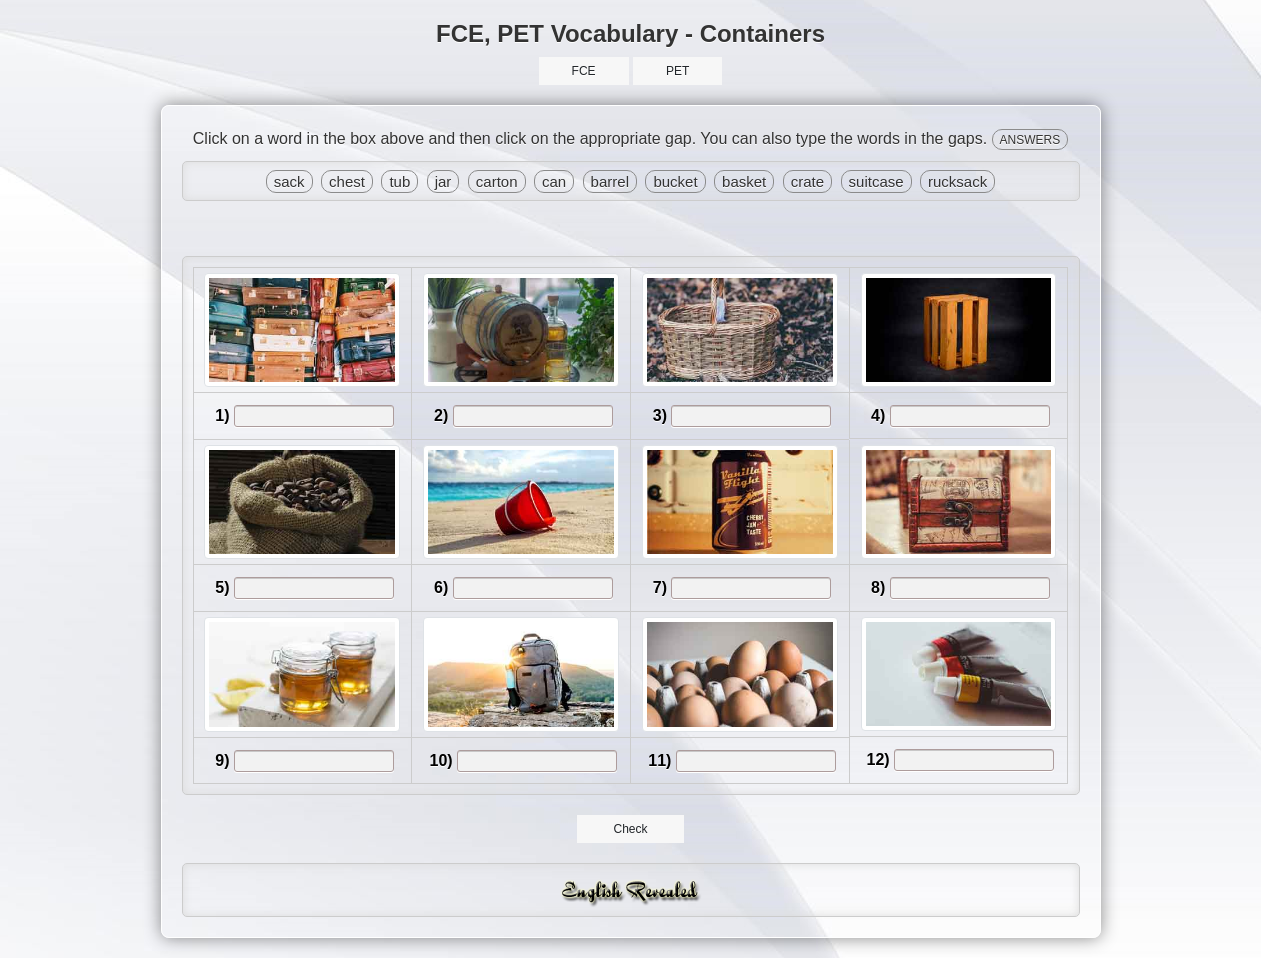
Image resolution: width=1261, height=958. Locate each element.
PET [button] (677, 71)
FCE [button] (584, 71)
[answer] (314, 416)
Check (630, 829)
